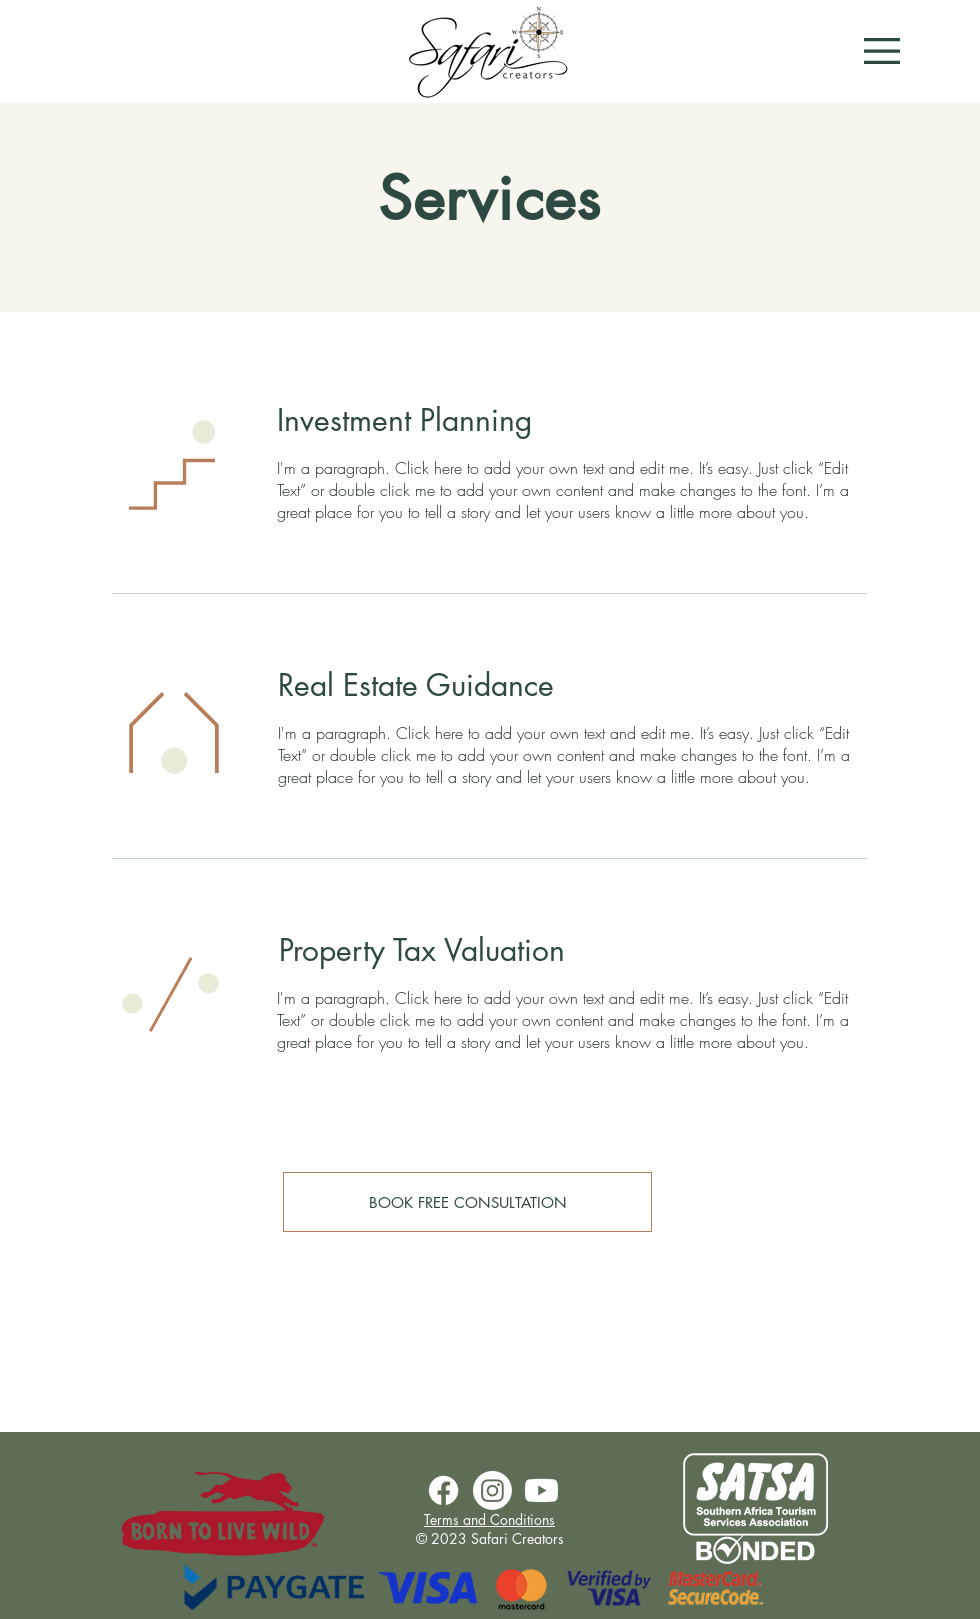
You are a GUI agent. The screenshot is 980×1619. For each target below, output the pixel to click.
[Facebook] (443, 1490)
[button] (882, 51)
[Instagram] (492, 1490)
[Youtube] (541, 1490)
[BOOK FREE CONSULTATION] (467, 1202)
